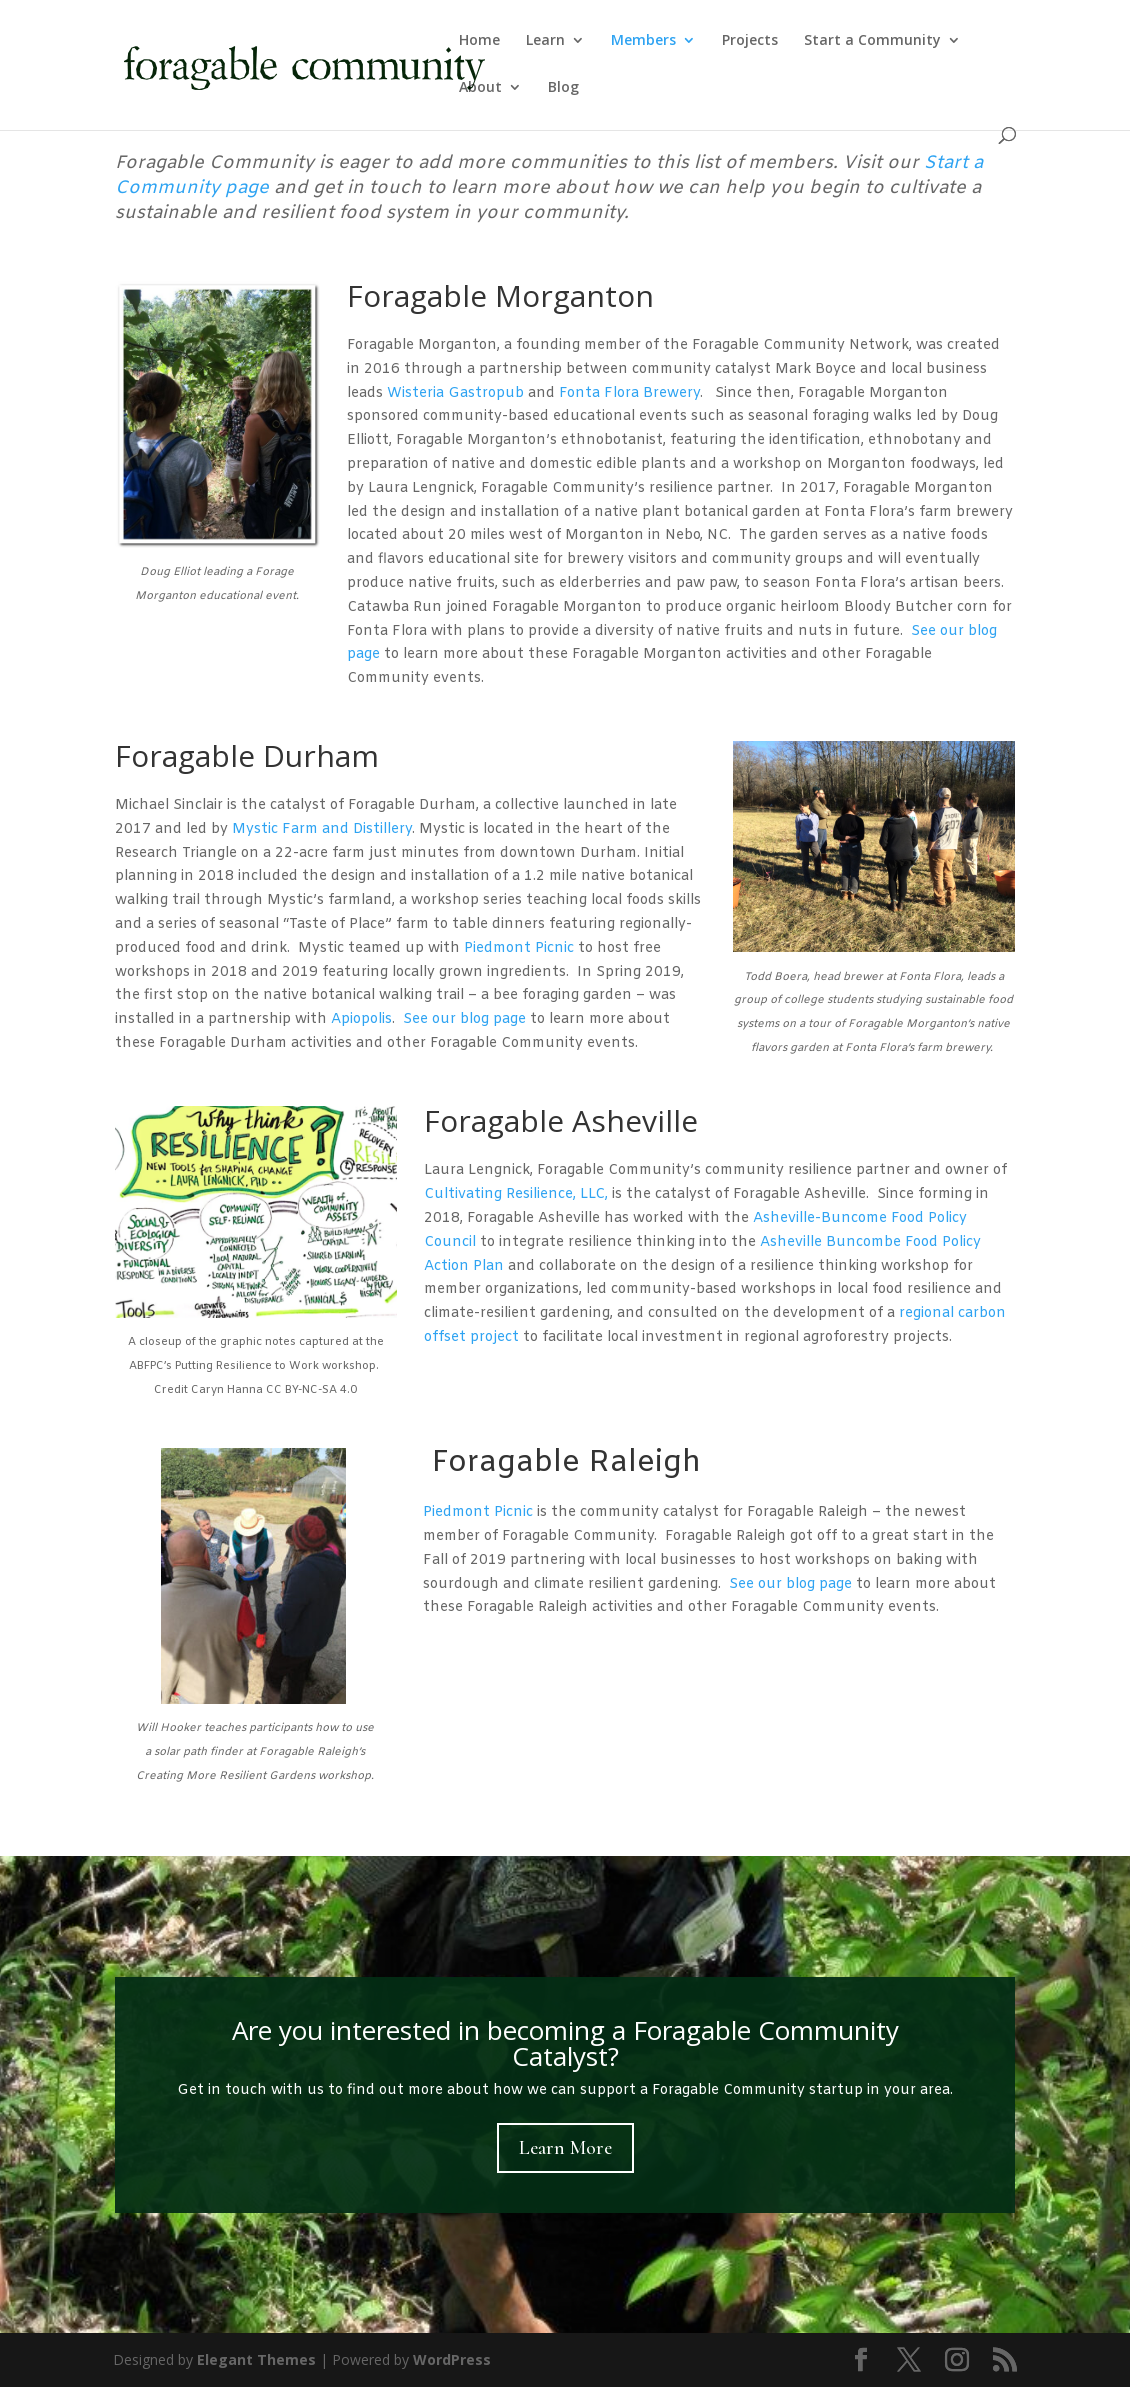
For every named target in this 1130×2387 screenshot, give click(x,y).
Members (643, 41)
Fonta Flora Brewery (629, 393)
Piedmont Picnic (519, 948)
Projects (750, 41)
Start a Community (872, 41)
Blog (563, 88)
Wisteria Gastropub (455, 393)
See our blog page (464, 1019)
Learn (545, 41)
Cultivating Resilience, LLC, (516, 1194)
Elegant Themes (256, 2359)
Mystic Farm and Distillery (322, 829)
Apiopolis (361, 1019)
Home (479, 41)
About (480, 88)
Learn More (565, 2148)
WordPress (452, 2359)
